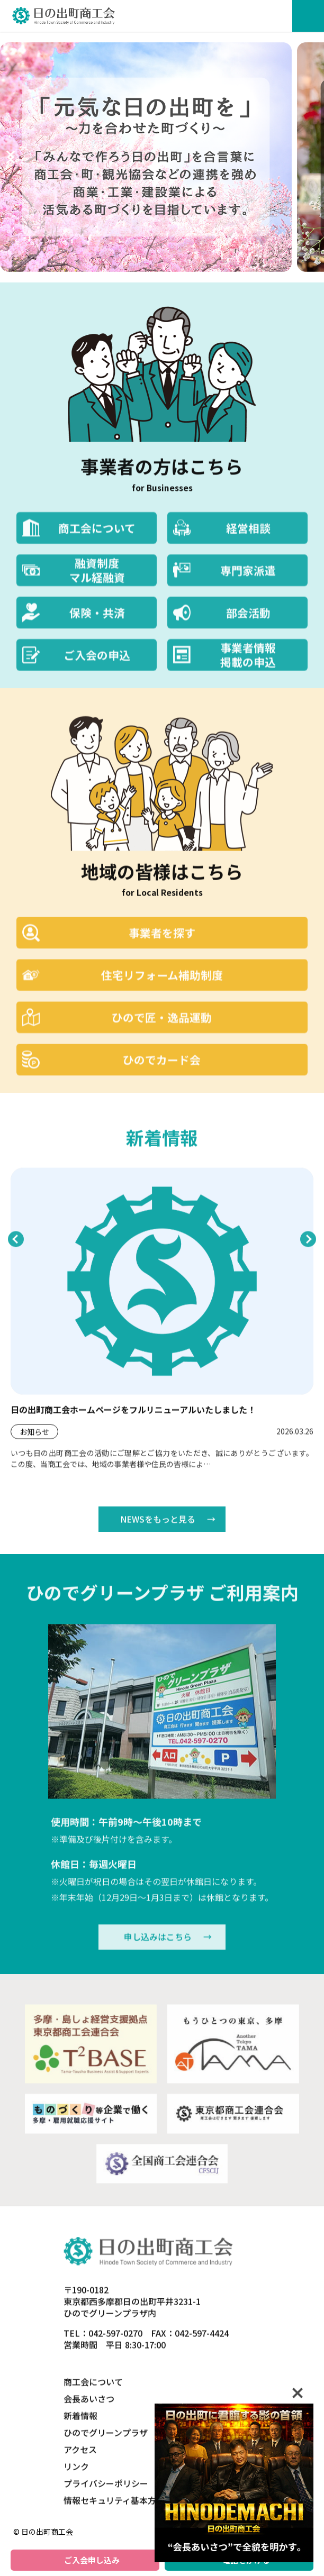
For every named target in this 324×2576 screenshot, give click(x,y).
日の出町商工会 (63, 15)
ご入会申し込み (92, 2560)
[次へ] (10, 157)
